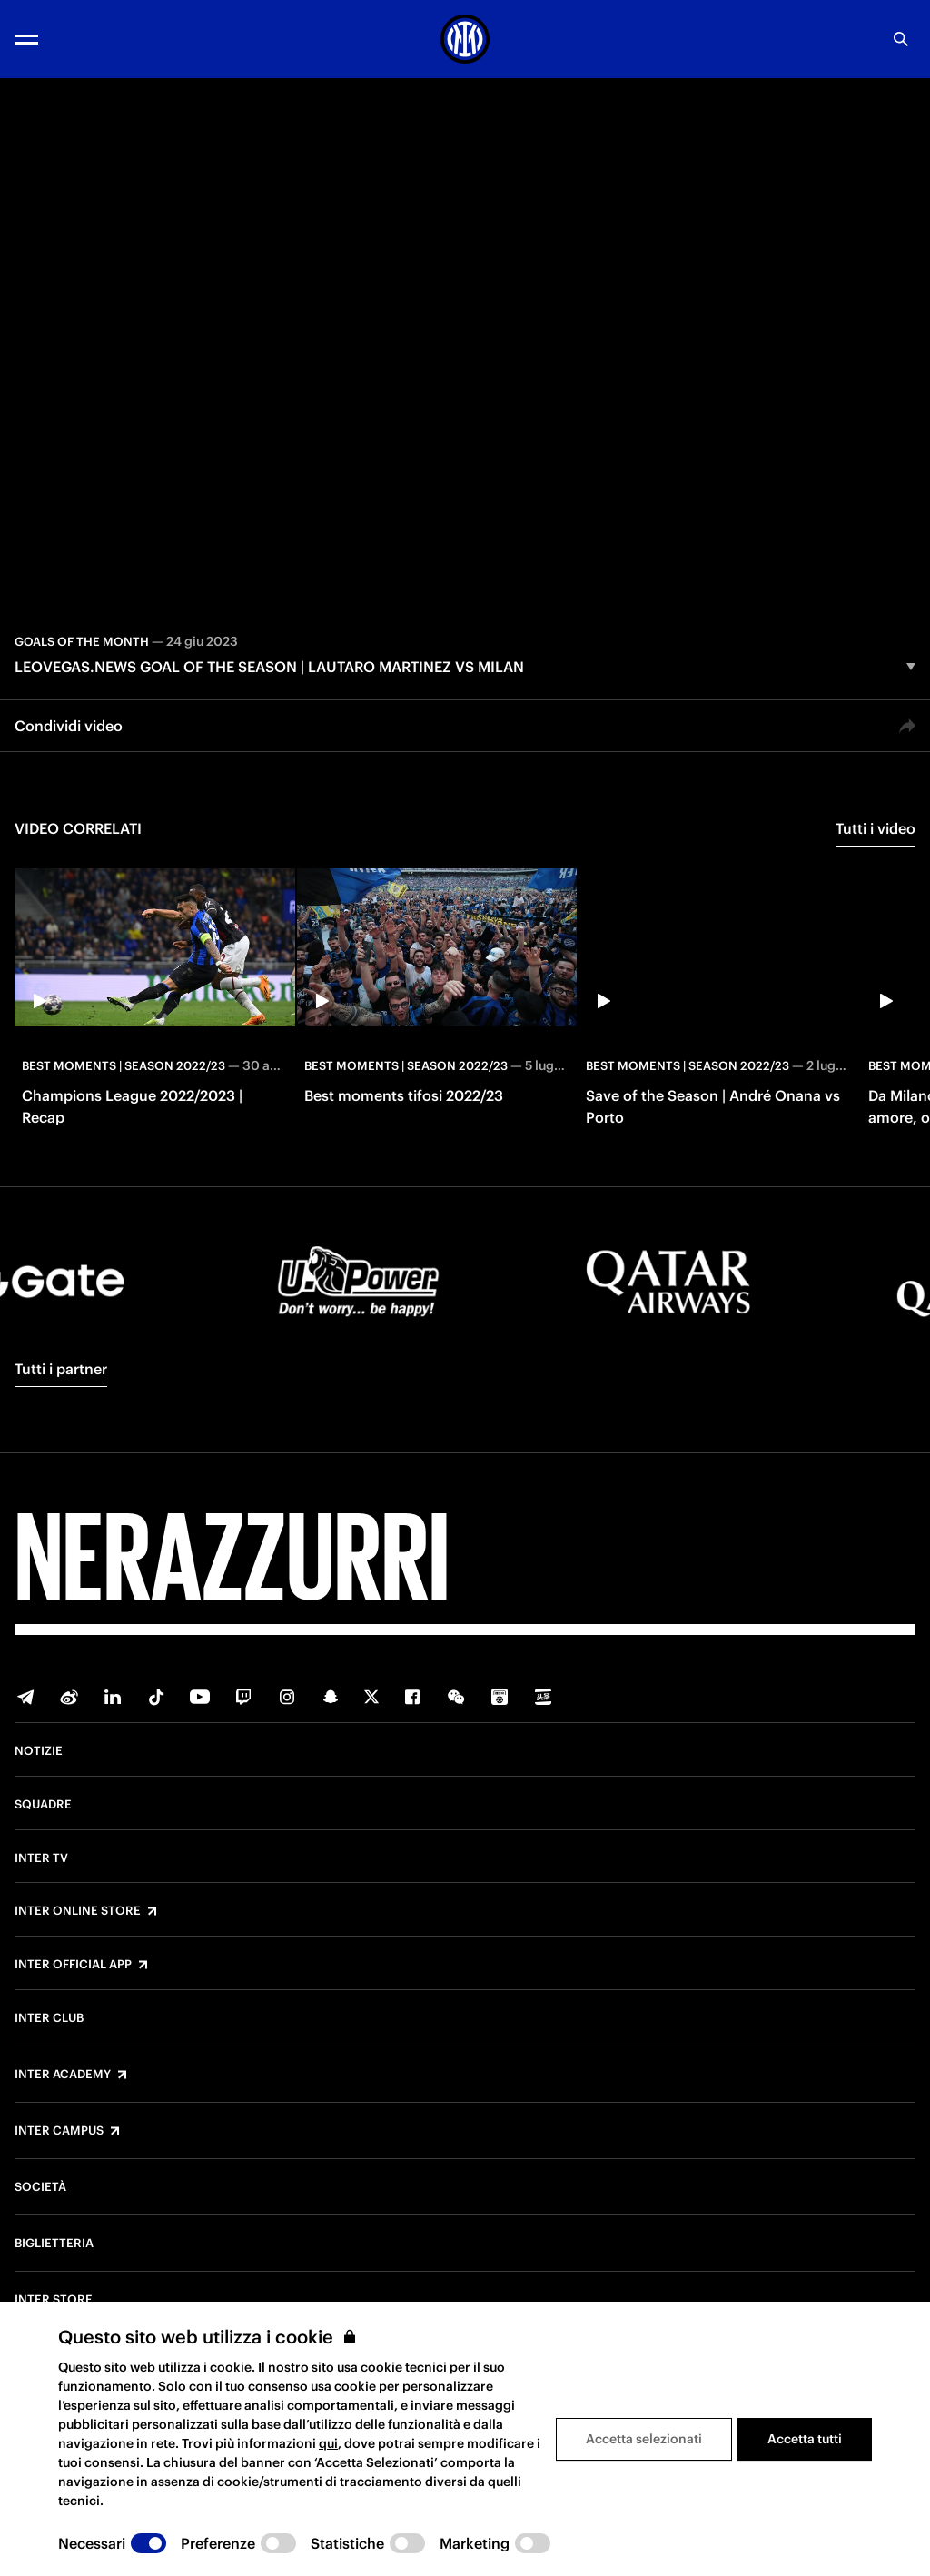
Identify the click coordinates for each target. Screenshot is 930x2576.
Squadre (43, 1805)
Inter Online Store (78, 1911)
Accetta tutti (804, 2439)
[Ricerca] (900, 39)
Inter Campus (59, 2131)
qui (328, 2443)
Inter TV (41, 1858)
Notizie (39, 1751)
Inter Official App (73, 1964)
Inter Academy (63, 2074)
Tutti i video (875, 828)
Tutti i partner (61, 1369)
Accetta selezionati (644, 2439)
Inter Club (49, 2018)
